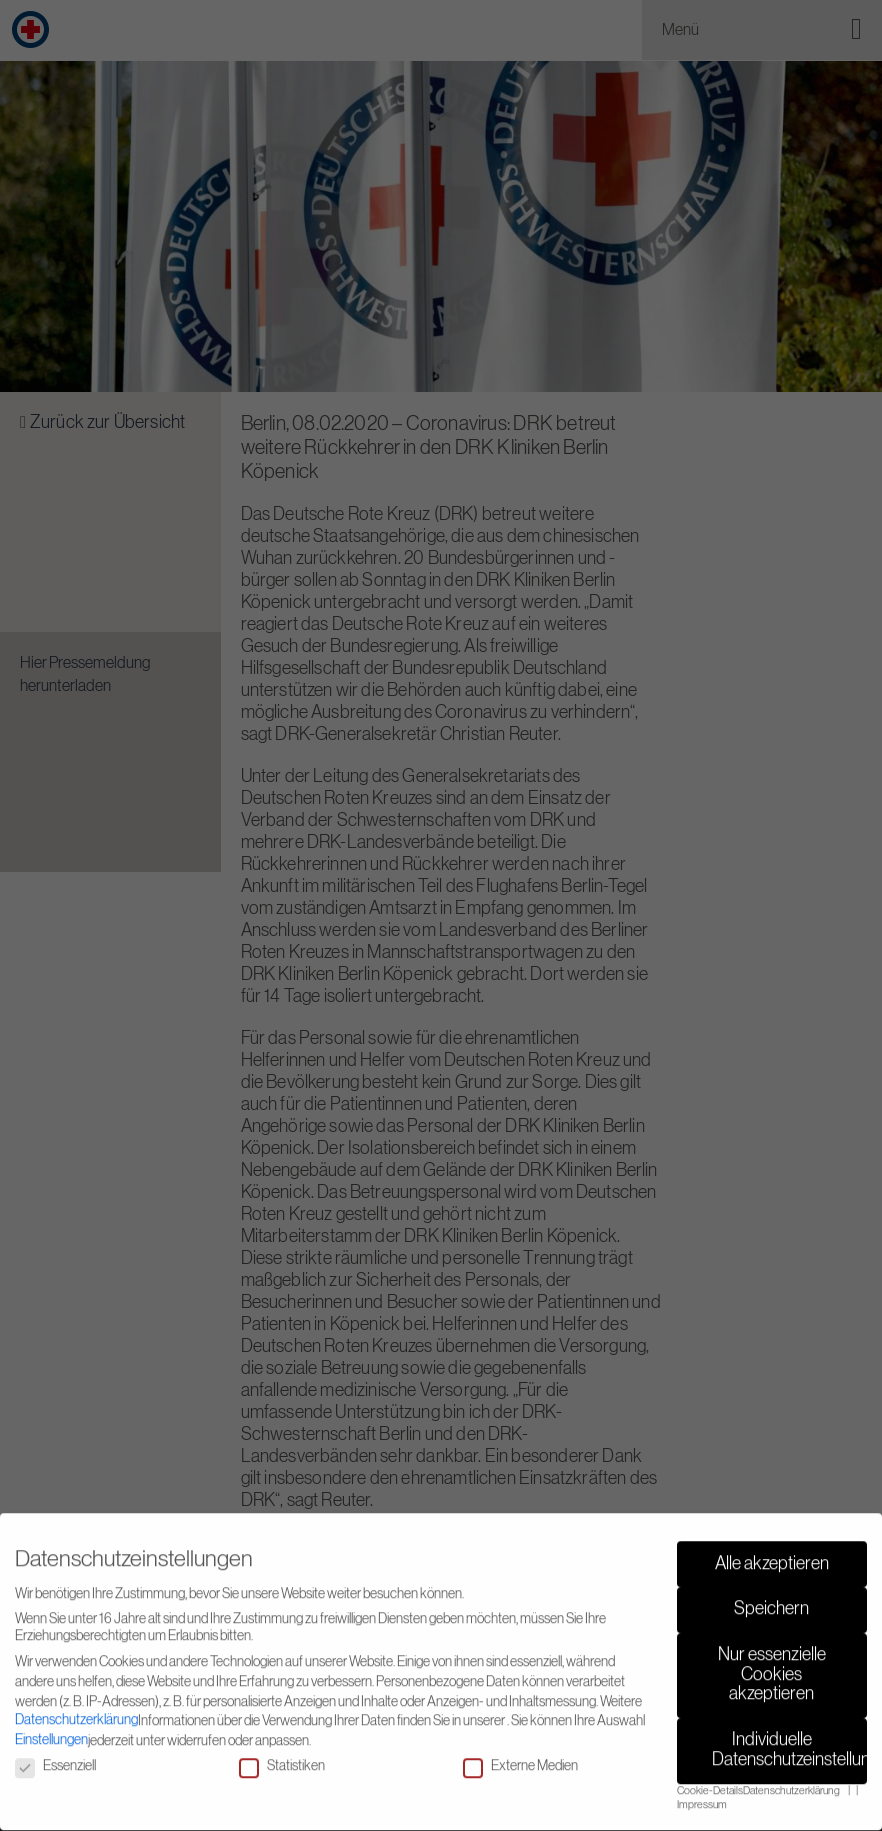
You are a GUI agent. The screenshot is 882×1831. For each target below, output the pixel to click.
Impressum (702, 1796)
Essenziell (55, 1757)
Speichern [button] (771, 1600)
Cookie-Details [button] (710, 1781)
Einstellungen (51, 1730)
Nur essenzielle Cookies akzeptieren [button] (772, 1665)
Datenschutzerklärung (76, 1710)
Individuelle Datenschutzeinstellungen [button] (790, 1741)
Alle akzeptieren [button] (772, 1554)
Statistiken (282, 1757)
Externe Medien (520, 1757)
